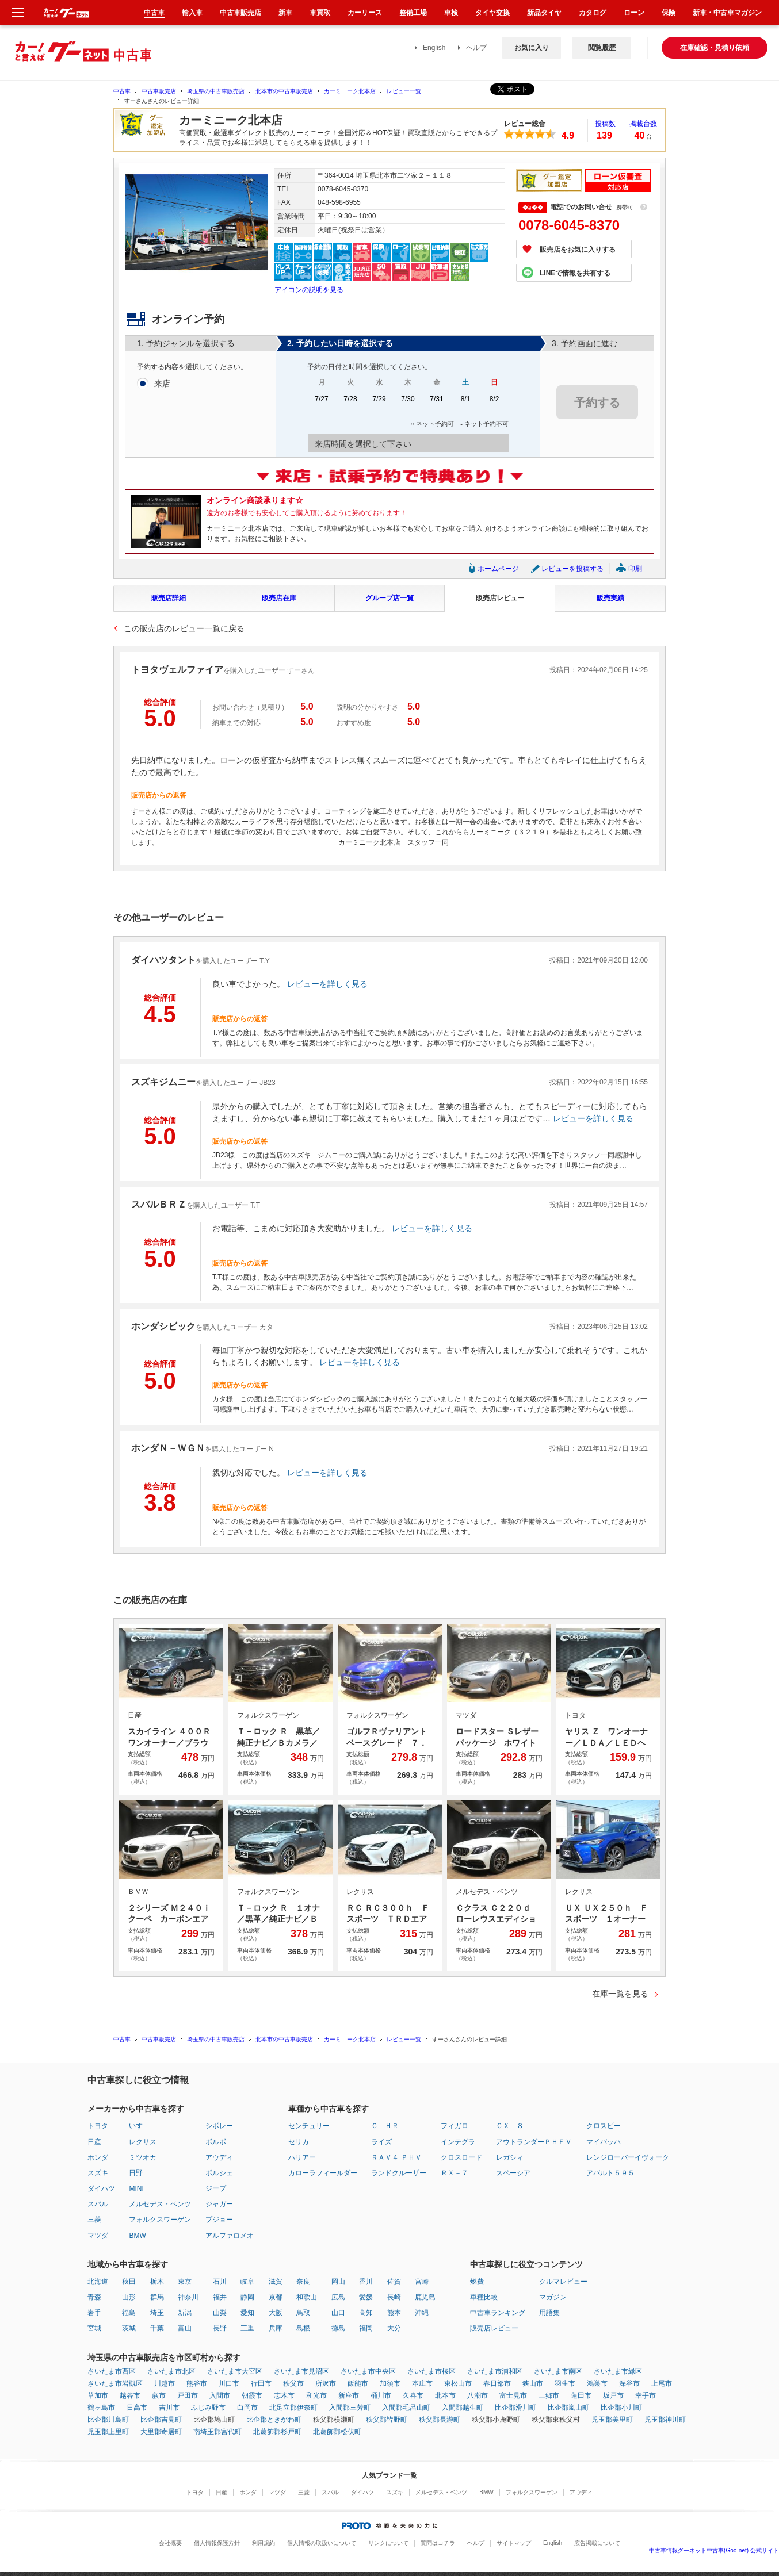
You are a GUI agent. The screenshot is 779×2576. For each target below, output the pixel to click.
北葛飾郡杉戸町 (277, 2432)
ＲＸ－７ (454, 2173)
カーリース (365, 13)
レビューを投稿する (572, 569)
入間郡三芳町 (350, 2408)
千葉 (157, 2328)
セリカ (298, 2142)
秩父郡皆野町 (386, 2420)
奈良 (303, 2282)
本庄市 (422, 2383)
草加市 (97, 2395)
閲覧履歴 (602, 48)
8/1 (465, 403)
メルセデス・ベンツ (160, 2204)
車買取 (320, 13)
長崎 (394, 2297)
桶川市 (381, 2395)
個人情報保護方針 (217, 2543)
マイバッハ (603, 2142)
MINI (136, 2188)
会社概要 (170, 2543)
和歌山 (306, 2297)
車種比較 (484, 2297)
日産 (94, 2142)
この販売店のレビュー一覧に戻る (184, 628)
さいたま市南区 (558, 2371)
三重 (247, 2328)
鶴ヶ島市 (101, 2408)
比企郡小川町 (621, 2408)
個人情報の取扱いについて (321, 2543)
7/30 (408, 403)
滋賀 (275, 2282)
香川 (366, 2282)
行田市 (261, 2383)
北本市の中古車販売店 (284, 91)
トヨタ (97, 2126)
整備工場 (413, 13)
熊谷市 (196, 2383)
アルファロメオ (229, 2236)
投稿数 (605, 124)
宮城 (94, 2328)
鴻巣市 (597, 2383)
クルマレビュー (563, 2282)
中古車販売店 (159, 91)
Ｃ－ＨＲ (385, 2126)
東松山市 (458, 2383)
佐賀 (394, 2282)
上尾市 (661, 2383)
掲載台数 (643, 124)
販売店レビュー (500, 598)
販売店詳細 (168, 598)
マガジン (553, 2297)
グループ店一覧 (389, 598)
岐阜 (247, 2282)
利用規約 (263, 2543)
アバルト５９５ (610, 2173)
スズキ (97, 2173)
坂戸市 (613, 2395)
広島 (338, 2297)
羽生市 (565, 2383)
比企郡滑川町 (515, 2408)
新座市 (348, 2395)
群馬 (157, 2297)
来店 (162, 384)
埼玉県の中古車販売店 (216, 91)
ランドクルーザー (398, 2173)
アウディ (219, 2157)
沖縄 (422, 2313)
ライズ (381, 2142)
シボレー (219, 2126)
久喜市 (413, 2395)
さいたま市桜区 (431, 2371)
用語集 (549, 2313)
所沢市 (325, 2383)
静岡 (247, 2297)
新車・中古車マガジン (727, 13)
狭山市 (532, 2383)
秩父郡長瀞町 (439, 2420)
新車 (285, 13)
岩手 (94, 2313)
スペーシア (513, 2173)
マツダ (97, 2236)
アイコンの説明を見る (308, 290)
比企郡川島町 (108, 2420)
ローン (634, 13)
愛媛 (366, 2297)
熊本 (394, 2313)
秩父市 (293, 2383)
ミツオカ (142, 2157)
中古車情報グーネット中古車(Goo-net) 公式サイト (714, 2550)
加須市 (390, 2383)
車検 (451, 13)
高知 (366, 2313)
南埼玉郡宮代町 (217, 2432)
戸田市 (187, 2395)
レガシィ (510, 2157)
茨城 (129, 2328)
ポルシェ (219, 2173)
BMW (137, 2236)
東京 (185, 2282)
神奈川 (188, 2297)
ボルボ (215, 2142)
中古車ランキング (497, 2313)
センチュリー (309, 2126)
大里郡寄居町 (161, 2432)
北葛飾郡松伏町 (337, 2432)
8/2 (494, 403)
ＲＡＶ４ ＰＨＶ (396, 2157)
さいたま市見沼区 (301, 2371)
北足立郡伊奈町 (293, 2408)
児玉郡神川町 (665, 2420)
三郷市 (549, 2395)
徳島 (338, 2328)
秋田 (129, 2282)
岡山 (338, 2282)
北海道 (97, 2282)
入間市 (219, 2395)
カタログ (592, 13)
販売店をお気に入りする (578, 250)
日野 (136, 2173)
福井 (220, 2297)
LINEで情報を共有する (575, 273)
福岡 (366, 2328)
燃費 (477, 2282)
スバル (97, 2204)
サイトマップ (514, 2543)
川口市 (229, 2383)
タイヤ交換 (492, 13)
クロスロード (461, 2157)
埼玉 (157, 2313)
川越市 (164, 2383)
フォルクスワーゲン (160, 2219)
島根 (303, 2328)
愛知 (247, 2313)
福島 (129, 2313)
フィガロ (454, 2126)
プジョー (219, 2219)
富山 (185, 2328)
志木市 (284, 2395)
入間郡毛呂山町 (406, 2408)
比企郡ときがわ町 (273, 2420)
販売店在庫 (279, 598)
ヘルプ (476, 48)
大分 (394, 2328)
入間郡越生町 (462, 2408)
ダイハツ (101, 2188)
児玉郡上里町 (108, 2432)
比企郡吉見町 (161, 2420)
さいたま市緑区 (618, 2371)
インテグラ (458, 2142)
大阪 (275, 2313)
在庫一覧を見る (620, 1993)
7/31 (436, 403)
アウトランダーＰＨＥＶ (534, 2142)
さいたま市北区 (171, 2371)
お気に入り (531, 48)
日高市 (137, 2408)
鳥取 (303, 2313)
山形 (129, 2297)
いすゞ (139, 2126)
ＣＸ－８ (510, 2126)
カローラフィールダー (322, 2173)
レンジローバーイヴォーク (627, 2157)
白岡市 (247, 2408)
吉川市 (169, 2408)
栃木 (157, 2282)
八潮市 (477, 2395)
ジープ (215, 2188)
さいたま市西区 (111, 2371)
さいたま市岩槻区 (115, 2383)
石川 (220, 2282)
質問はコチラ (438, 2543)
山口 (338, 2313)
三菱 (94, 2219)
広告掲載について (597, 2543)
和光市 (316, 2395)
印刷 (635, 568)
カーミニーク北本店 (350, 91)
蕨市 (159, 2395)
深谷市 (629, 2383)
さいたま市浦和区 (494, 2371)
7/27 (321, 403)
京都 (275, 2297)
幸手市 (645, 2395)
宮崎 (422, 2282)
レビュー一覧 (404, 91)
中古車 (122, 91)
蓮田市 (581, 2395)
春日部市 (497, 2383)
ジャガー (219, 2204)
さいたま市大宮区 (234, 2371)
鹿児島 (425, 2297)
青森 (94, 2297)
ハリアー (302, 2157)
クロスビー (603, 2126)
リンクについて (388, 2543)
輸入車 (192, 13)
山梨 (220, 2313)
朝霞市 (252, 2395)
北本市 (445, 2395)
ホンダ (97, 2157)
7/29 (379, 403)
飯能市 (358, 2383)
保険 (668, 13)
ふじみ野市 (208, 2408)
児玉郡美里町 (612, 2420)
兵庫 (275, 2328)
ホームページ (498, 569)
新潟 (185, 2313)
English (434, 48)
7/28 (350, 403)
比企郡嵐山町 (568, 2408)
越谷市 (130, 2395)
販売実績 (610, 598)
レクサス (142, 2142)
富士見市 (513, 2395)
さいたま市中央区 (368, 2371)
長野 (220, 2328)
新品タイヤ (544, 13)
